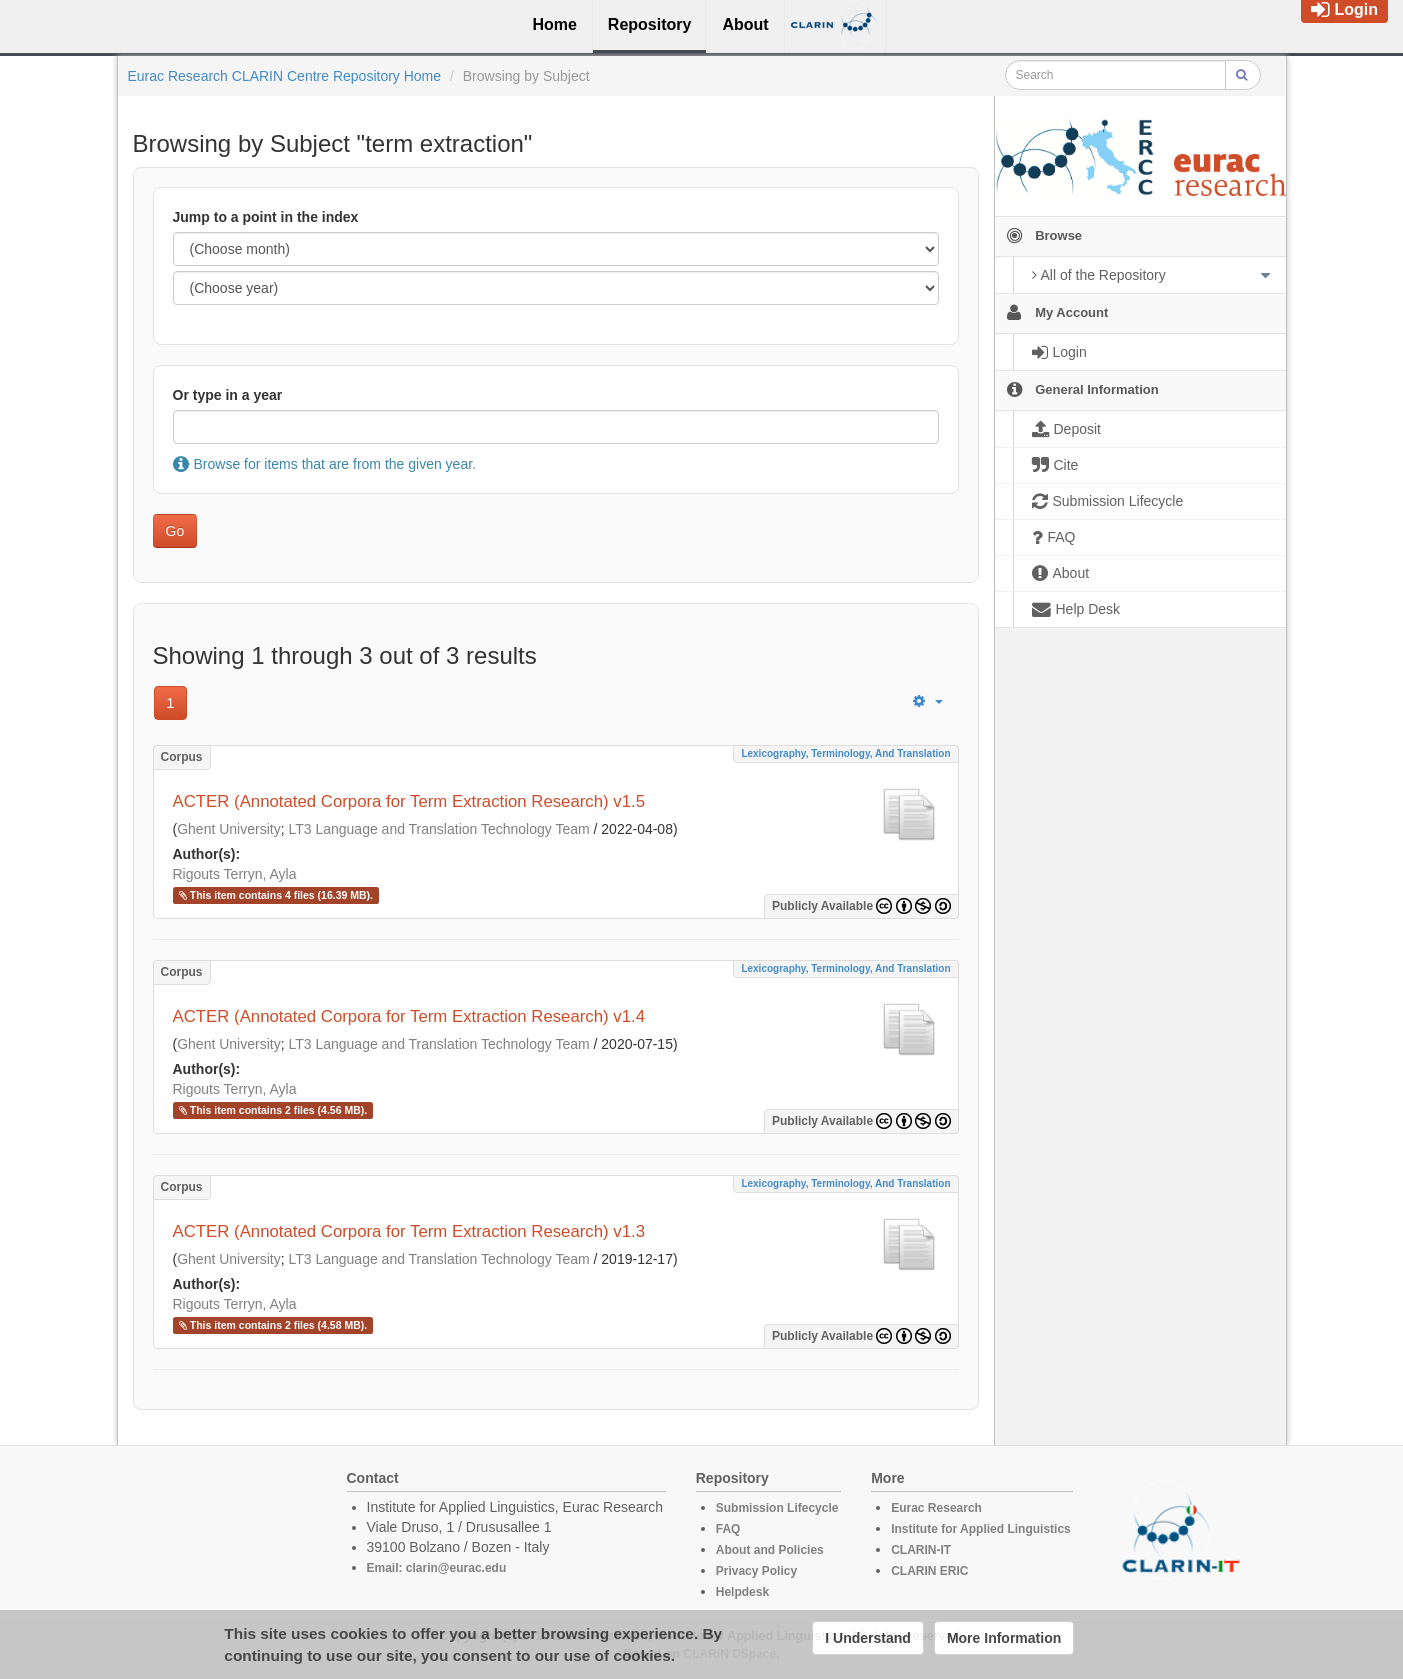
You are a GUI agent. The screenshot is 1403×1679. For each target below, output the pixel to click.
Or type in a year (228, 395)
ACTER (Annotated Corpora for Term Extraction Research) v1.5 (409, 801)
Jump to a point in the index (266, 217)
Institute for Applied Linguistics (981, 1529)
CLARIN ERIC (929, 1571)
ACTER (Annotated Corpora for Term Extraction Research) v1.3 (409, 1231)
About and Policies (770, 1550)
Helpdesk (742, 1592)
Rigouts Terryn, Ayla (235, 874)
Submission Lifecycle (777, 1508)
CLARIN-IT (921, 1550)
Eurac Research (936, 1508)
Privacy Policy (756, 1571)
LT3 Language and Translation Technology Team (438, 829)
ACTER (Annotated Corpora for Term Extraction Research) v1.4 (409, 1016)
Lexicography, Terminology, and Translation (845, 753)
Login (1344, 9)
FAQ (728, 1529)
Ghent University (228, 829)
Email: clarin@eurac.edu (437, 1568)
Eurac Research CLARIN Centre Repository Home (285, 76)
